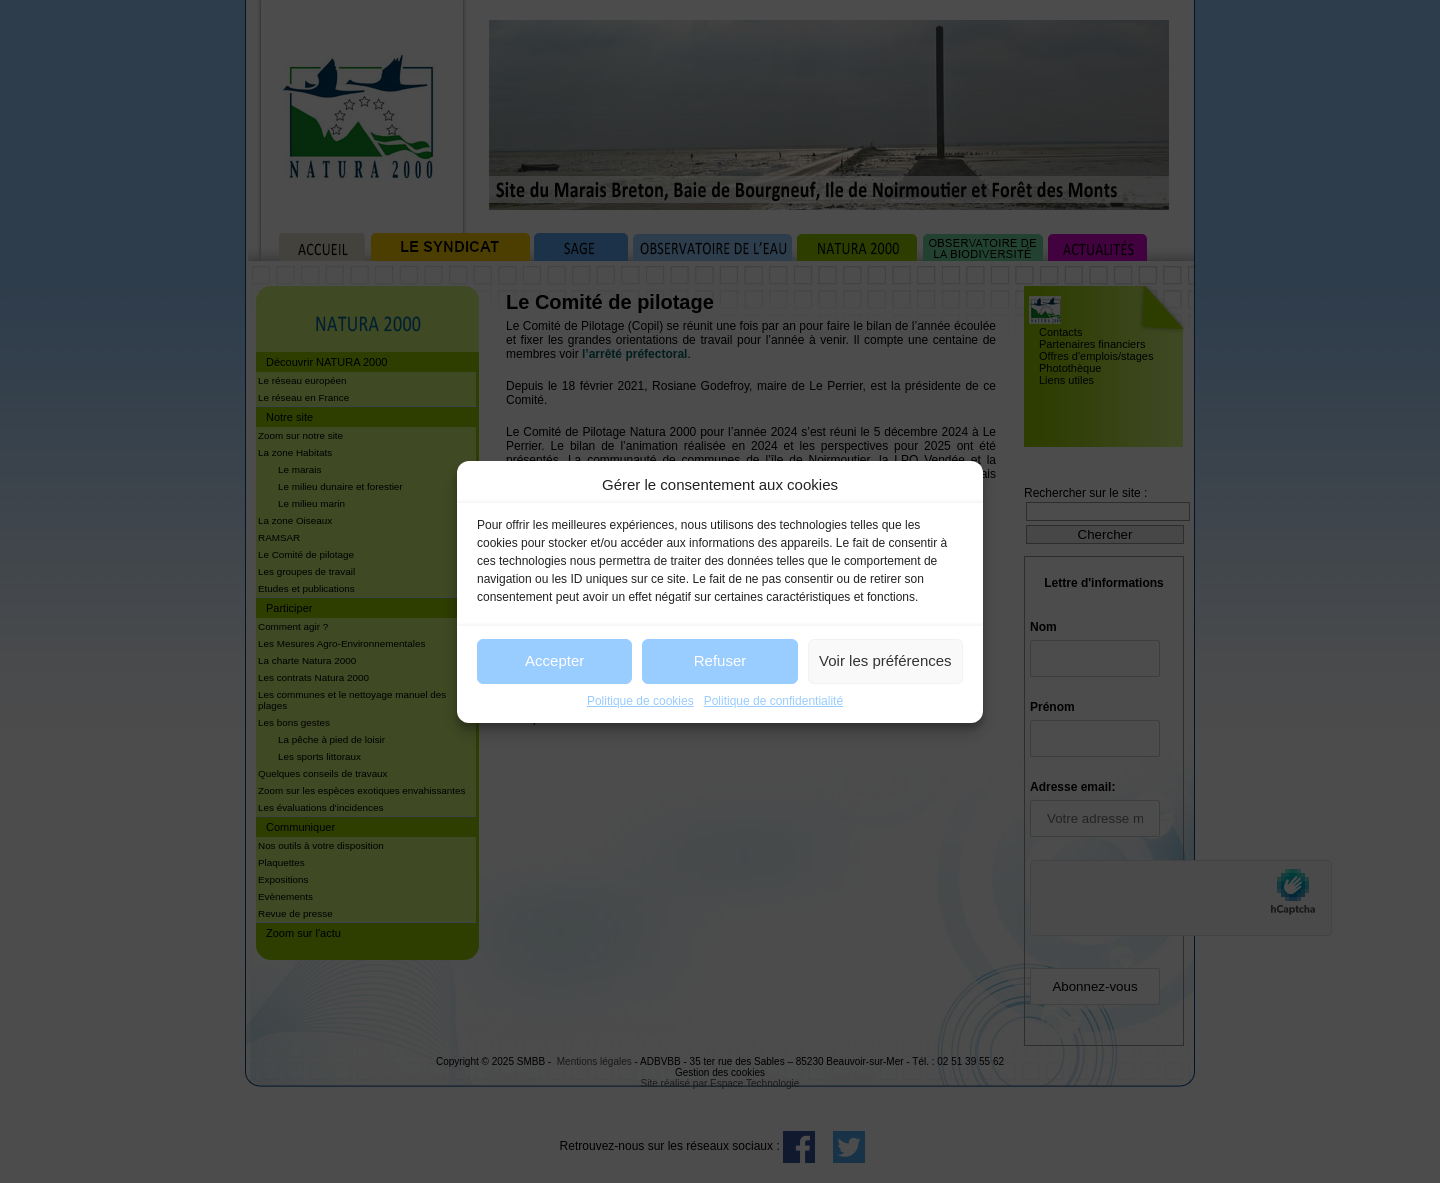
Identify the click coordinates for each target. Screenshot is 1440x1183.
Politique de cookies (640, 701)
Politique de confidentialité (773, 701)
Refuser (720, 660)
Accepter (554, 660)
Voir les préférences (885, 660)
